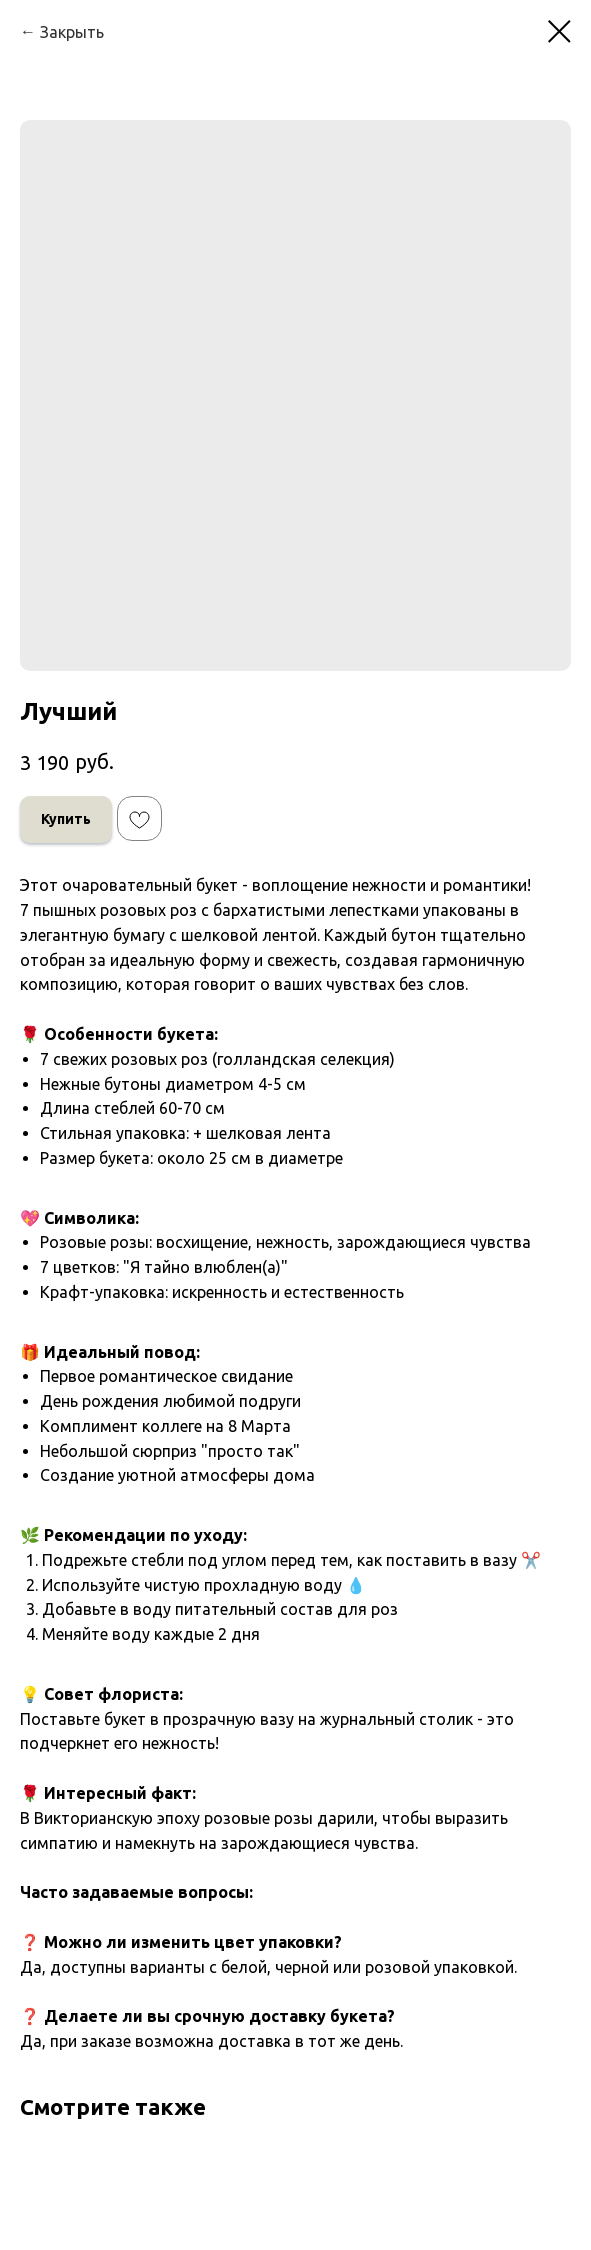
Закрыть (72, 32)
